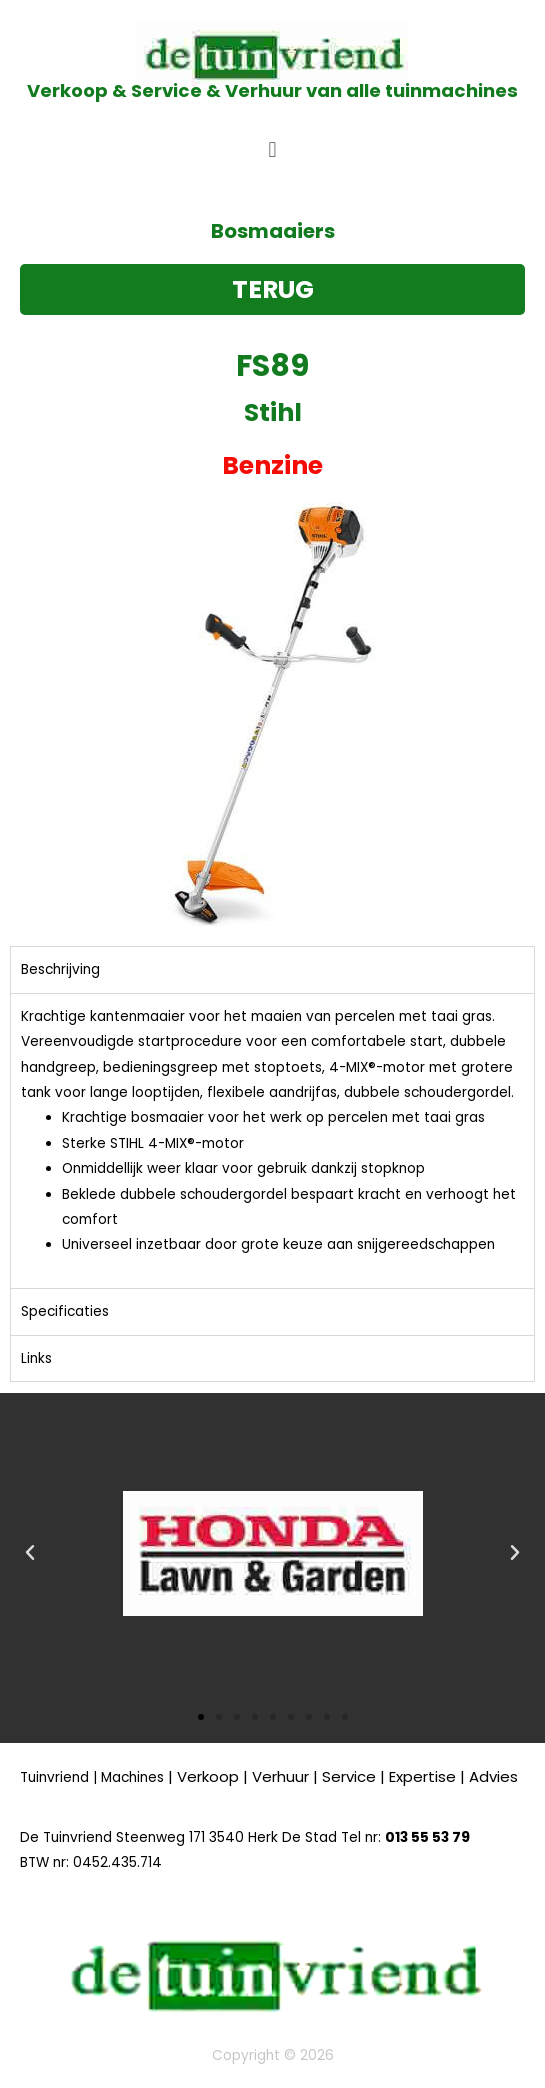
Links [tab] (36, 1358)
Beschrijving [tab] (60, 969)
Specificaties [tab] (65, 1311)
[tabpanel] (272, 1141)
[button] (272, 149)
